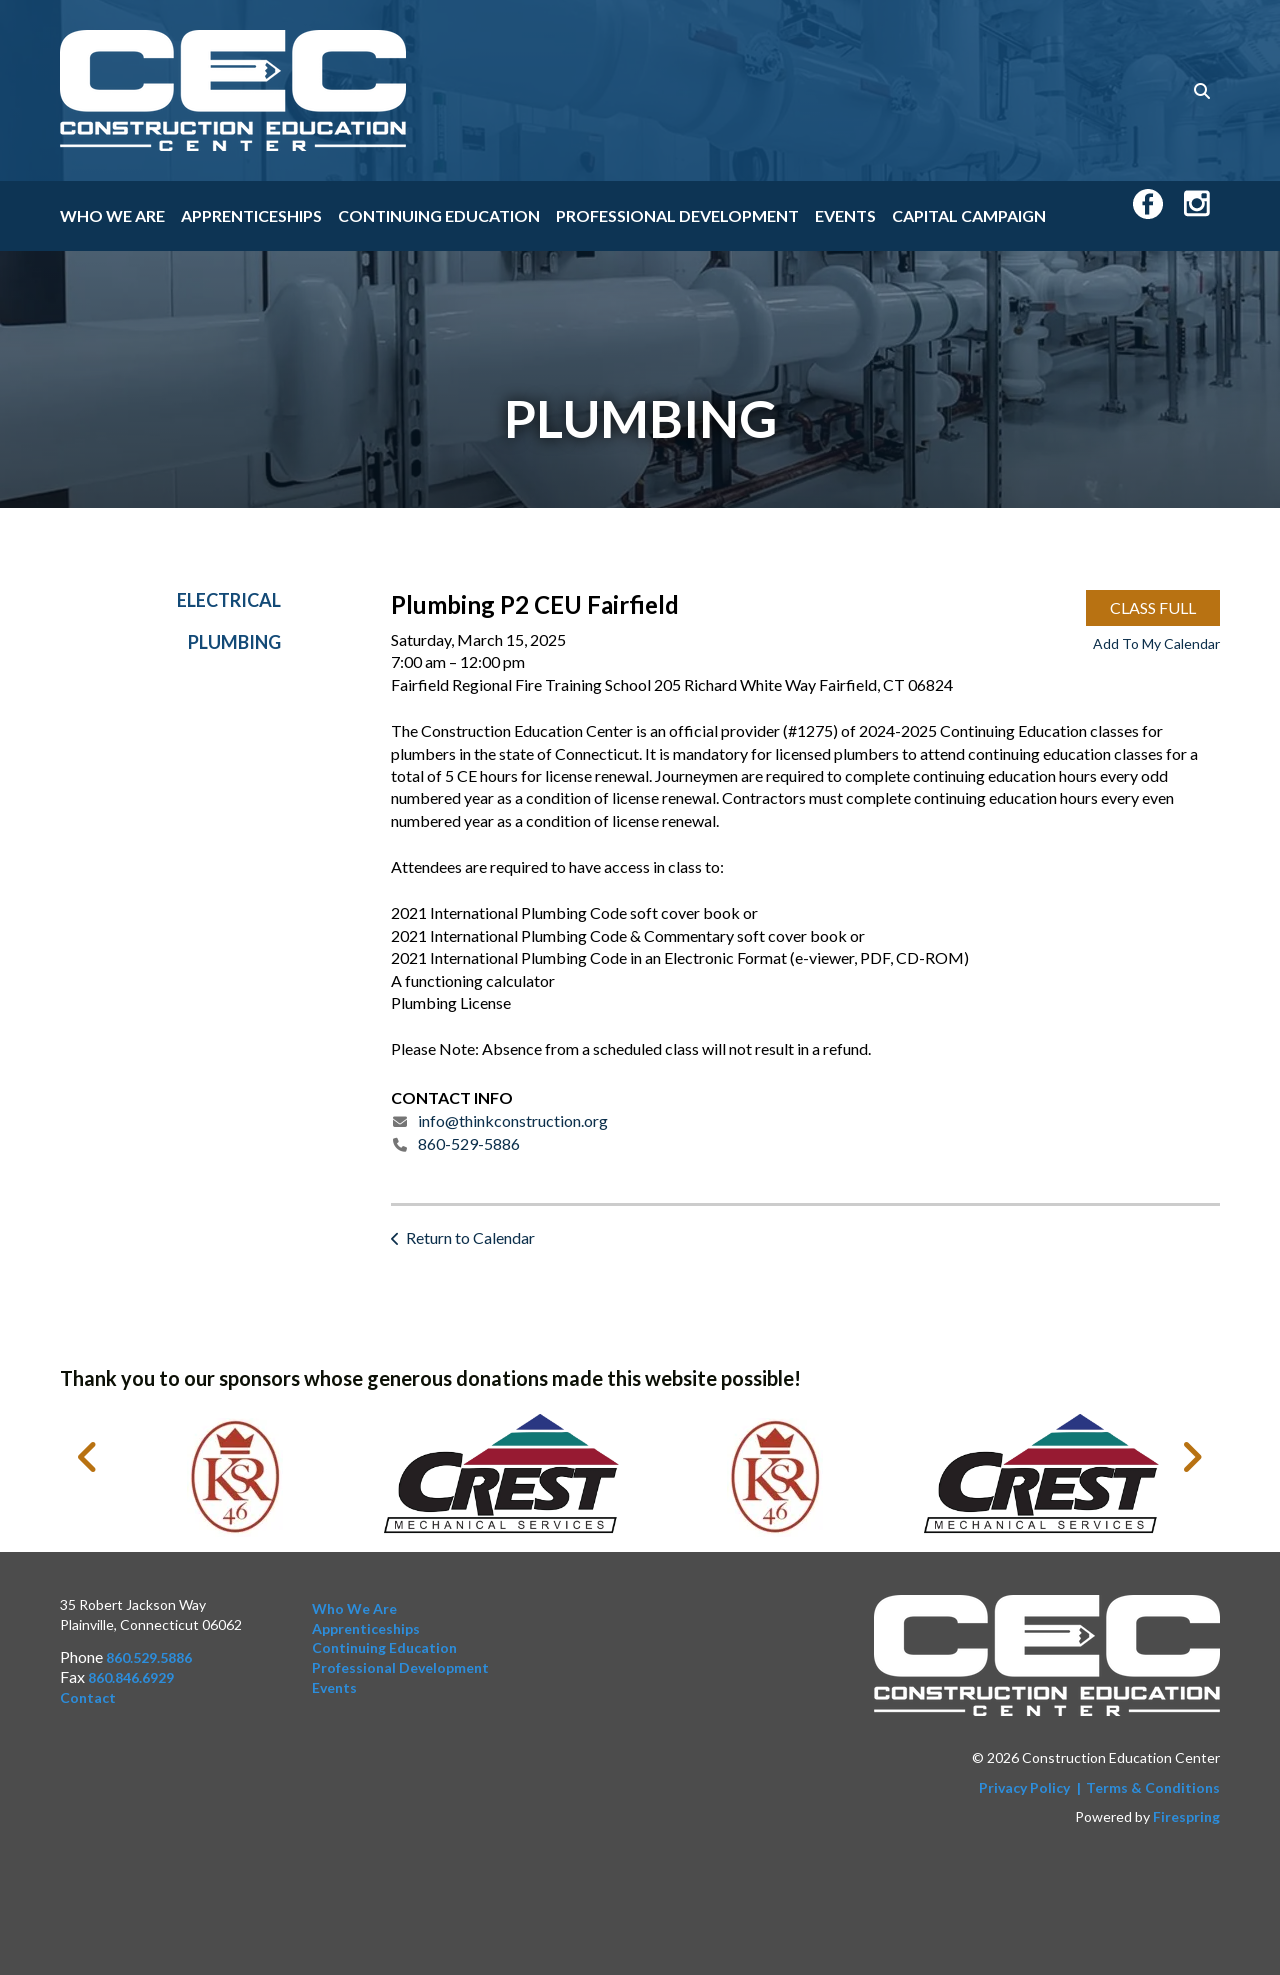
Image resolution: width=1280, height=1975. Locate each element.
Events (845, 215)
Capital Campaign (969, 215)
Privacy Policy (1024, 1787)
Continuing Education (439, 215)
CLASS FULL (1153, 614)
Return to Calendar (470, 1245)
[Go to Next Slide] (1191, 1457)
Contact (88, 1697)
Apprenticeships (251, 215)
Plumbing (234, 650)
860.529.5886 (149, 1658)
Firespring (1186, 1817)
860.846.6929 (131, 1677)
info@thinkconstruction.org (513, 1128)
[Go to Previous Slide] (88, 1457)
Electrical (229, 607)
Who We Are (112, 215)
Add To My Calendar (1156, 650)
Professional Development (677, 215)
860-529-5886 (469, 1150)
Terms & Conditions (1153, 1787)
